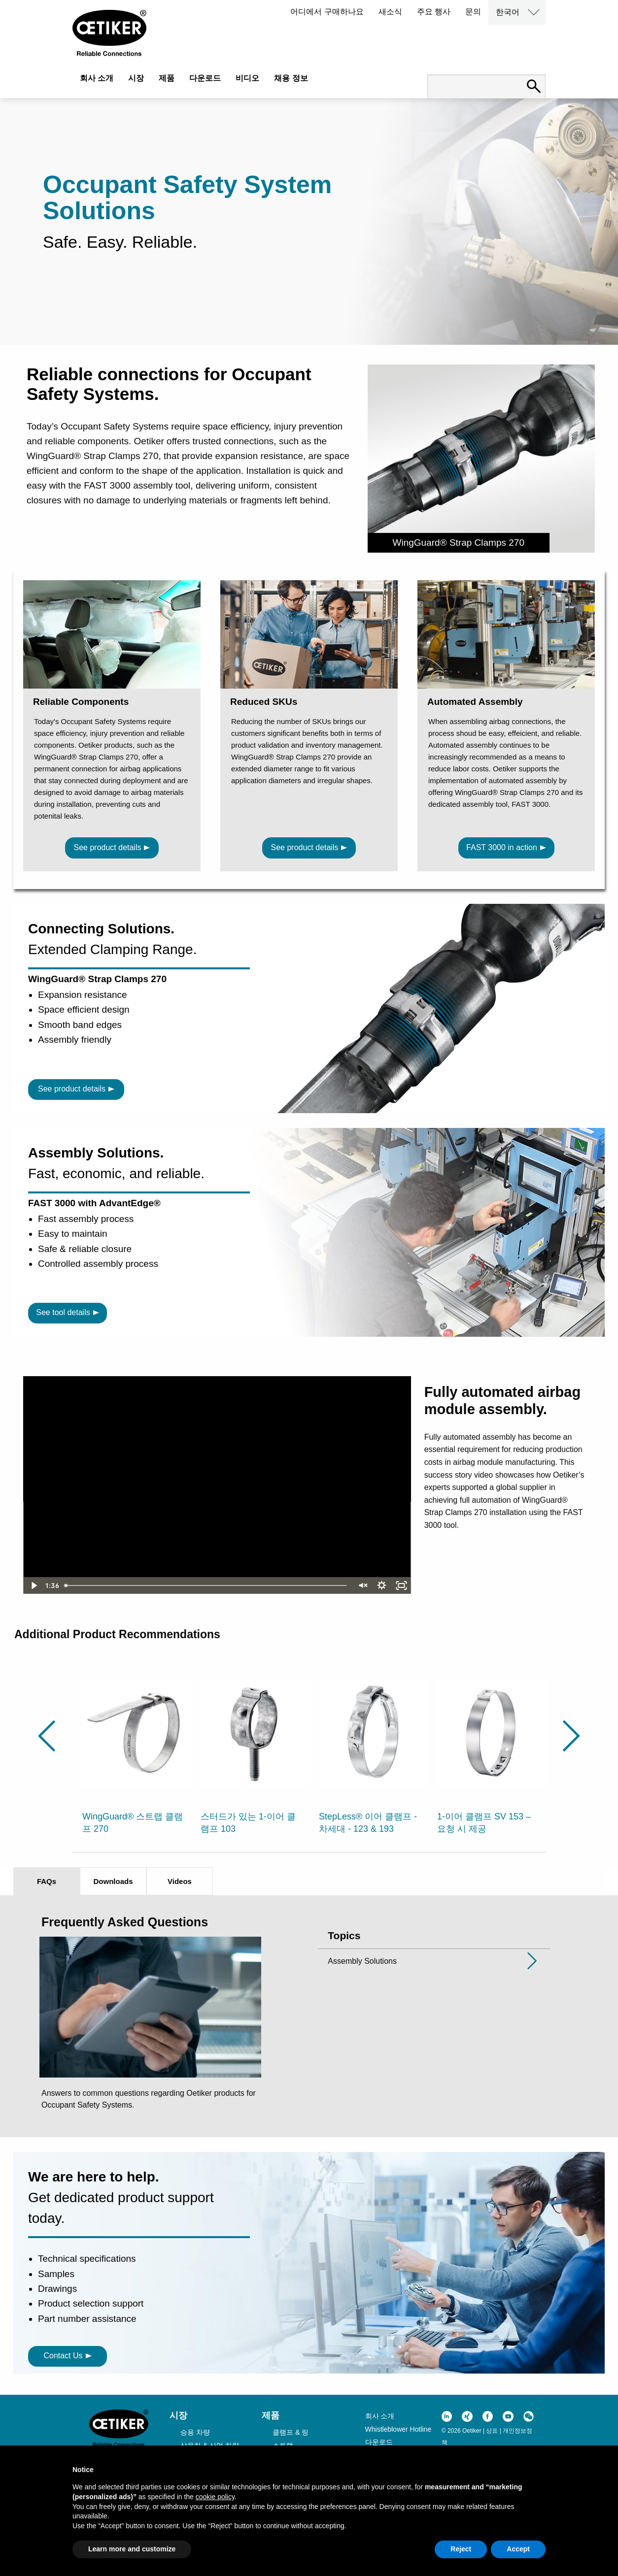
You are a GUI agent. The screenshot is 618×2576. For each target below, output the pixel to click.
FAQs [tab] (46, 1881)
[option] (136, 1750)
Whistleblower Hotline (398, 2429)
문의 (473, 11)
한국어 (507, 12)
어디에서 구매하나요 (326, 11)
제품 (166, 78)
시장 (136, 78)
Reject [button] (460, 2549)
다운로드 (205, 78)
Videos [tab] (180, 1881)
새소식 (390, 11)
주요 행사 (433, 11)
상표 (492, 2430)
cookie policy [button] (215, 2497)
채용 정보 (291, 78)
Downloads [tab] (113, 1881)
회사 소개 (96, 78)
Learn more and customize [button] (131, 2549)
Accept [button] (518, 2549)
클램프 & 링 (291, 2432)
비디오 (247, 78)
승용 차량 (195, 2432)
